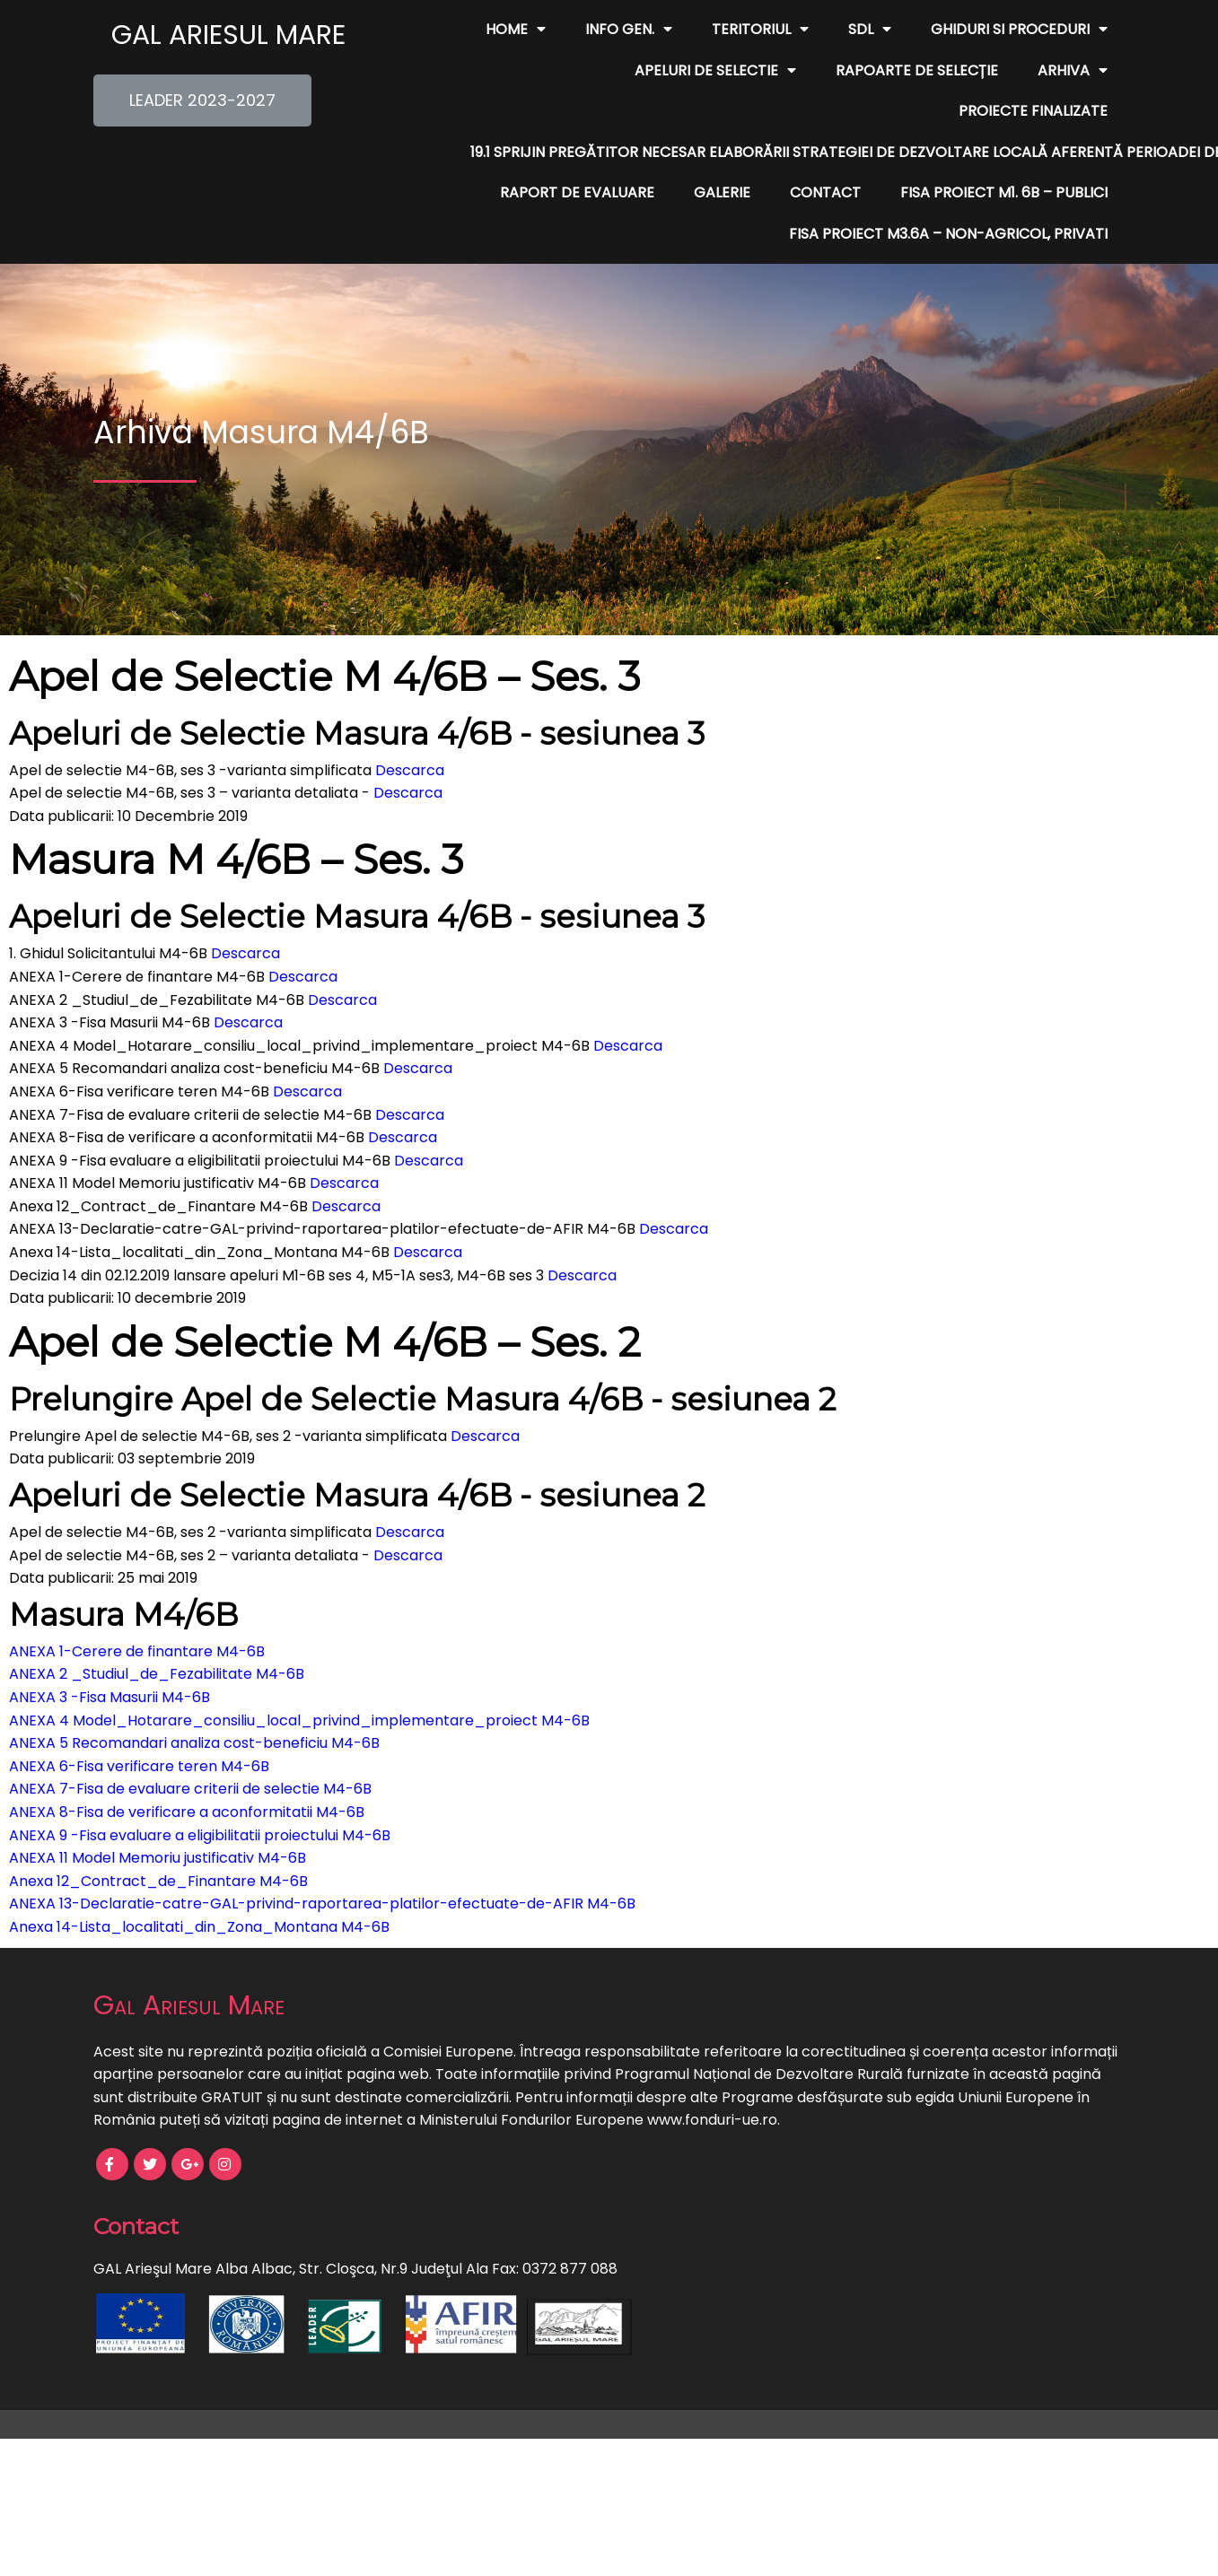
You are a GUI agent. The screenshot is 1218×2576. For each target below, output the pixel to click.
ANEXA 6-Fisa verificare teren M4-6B (139, 1725)
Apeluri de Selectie (527, 71)
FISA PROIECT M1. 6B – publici (1004, 152)
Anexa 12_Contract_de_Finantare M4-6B (158, 1839)
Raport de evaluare (577, 152)
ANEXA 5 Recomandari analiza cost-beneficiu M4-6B (194, 1702)
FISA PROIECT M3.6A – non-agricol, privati (948, 192)
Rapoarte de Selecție (728, 70)
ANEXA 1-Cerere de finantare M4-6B (137, 1610)
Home (516, 29)
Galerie (722, 152)
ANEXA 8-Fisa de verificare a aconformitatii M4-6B (186, 1770)
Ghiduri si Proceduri (1019, 29)
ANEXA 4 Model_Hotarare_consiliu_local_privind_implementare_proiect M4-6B (299, 1679)
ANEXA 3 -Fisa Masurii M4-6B (109, 1656)
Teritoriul (760, 29)
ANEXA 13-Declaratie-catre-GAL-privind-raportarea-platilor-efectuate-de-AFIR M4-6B (322, 1863)
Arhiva (884, 71)
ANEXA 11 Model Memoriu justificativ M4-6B (157, 1817)
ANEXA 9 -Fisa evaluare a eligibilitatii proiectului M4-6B (199, 1794)
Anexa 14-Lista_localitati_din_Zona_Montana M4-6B (199, 1885)
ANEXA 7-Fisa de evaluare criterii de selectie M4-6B (190, 1748)
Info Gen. (628, 29)
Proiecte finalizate (1033, 70)
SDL (869, 29)
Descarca (409, 729)
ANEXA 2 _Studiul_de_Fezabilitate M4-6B (156, 1633)
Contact (825, 152)
